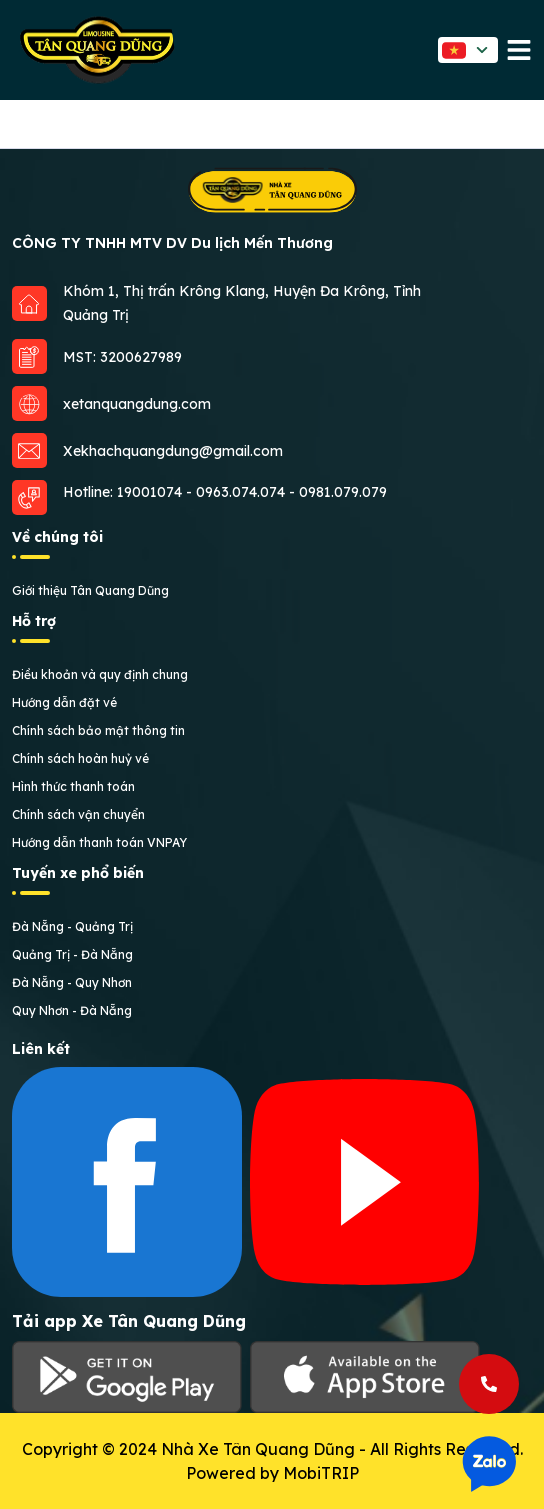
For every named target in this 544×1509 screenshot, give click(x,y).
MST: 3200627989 (122, 357)
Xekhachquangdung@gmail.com (173, 451)
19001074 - (156, 492)
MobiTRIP (321, 1473)
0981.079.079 (343, 492)
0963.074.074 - (247, 492)
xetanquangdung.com (137, 404)
